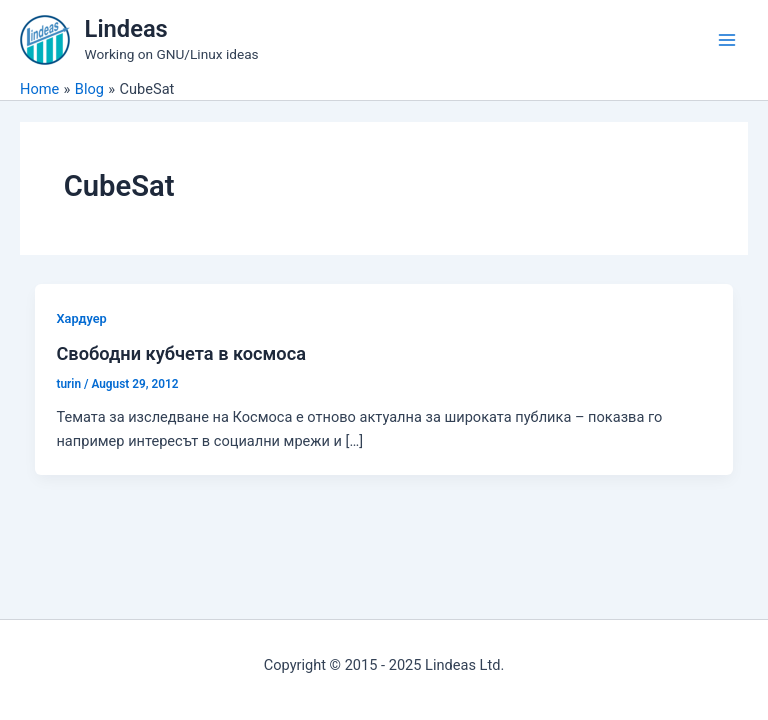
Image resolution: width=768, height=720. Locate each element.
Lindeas (126, 29)
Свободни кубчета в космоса (181, 353)
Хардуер (81, 318)
